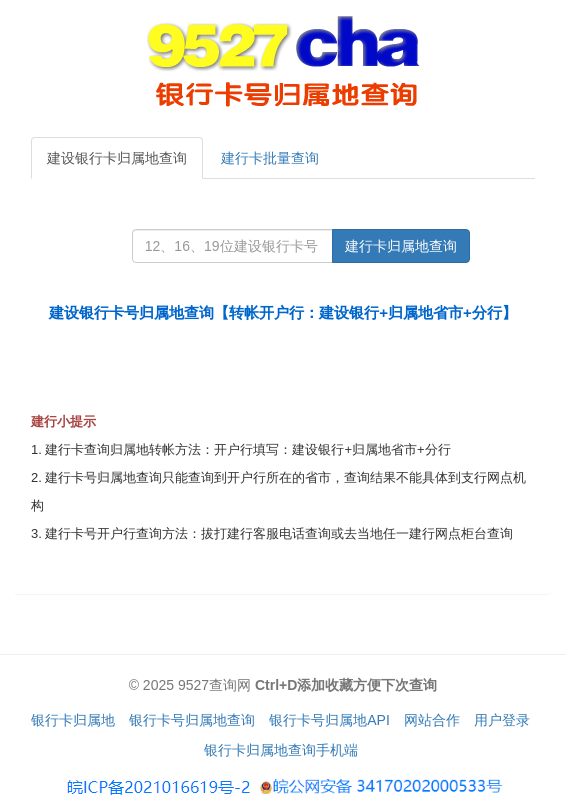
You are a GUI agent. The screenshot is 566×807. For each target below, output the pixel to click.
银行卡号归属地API (329, 720)
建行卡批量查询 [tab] (270, 158)
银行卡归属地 (73, 720)
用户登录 (502, 720)
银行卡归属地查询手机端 (281, 750)
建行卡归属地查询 (401, 246)
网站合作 (432, 720)
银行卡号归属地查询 (192, 720)
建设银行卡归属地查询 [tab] (117, 158)
